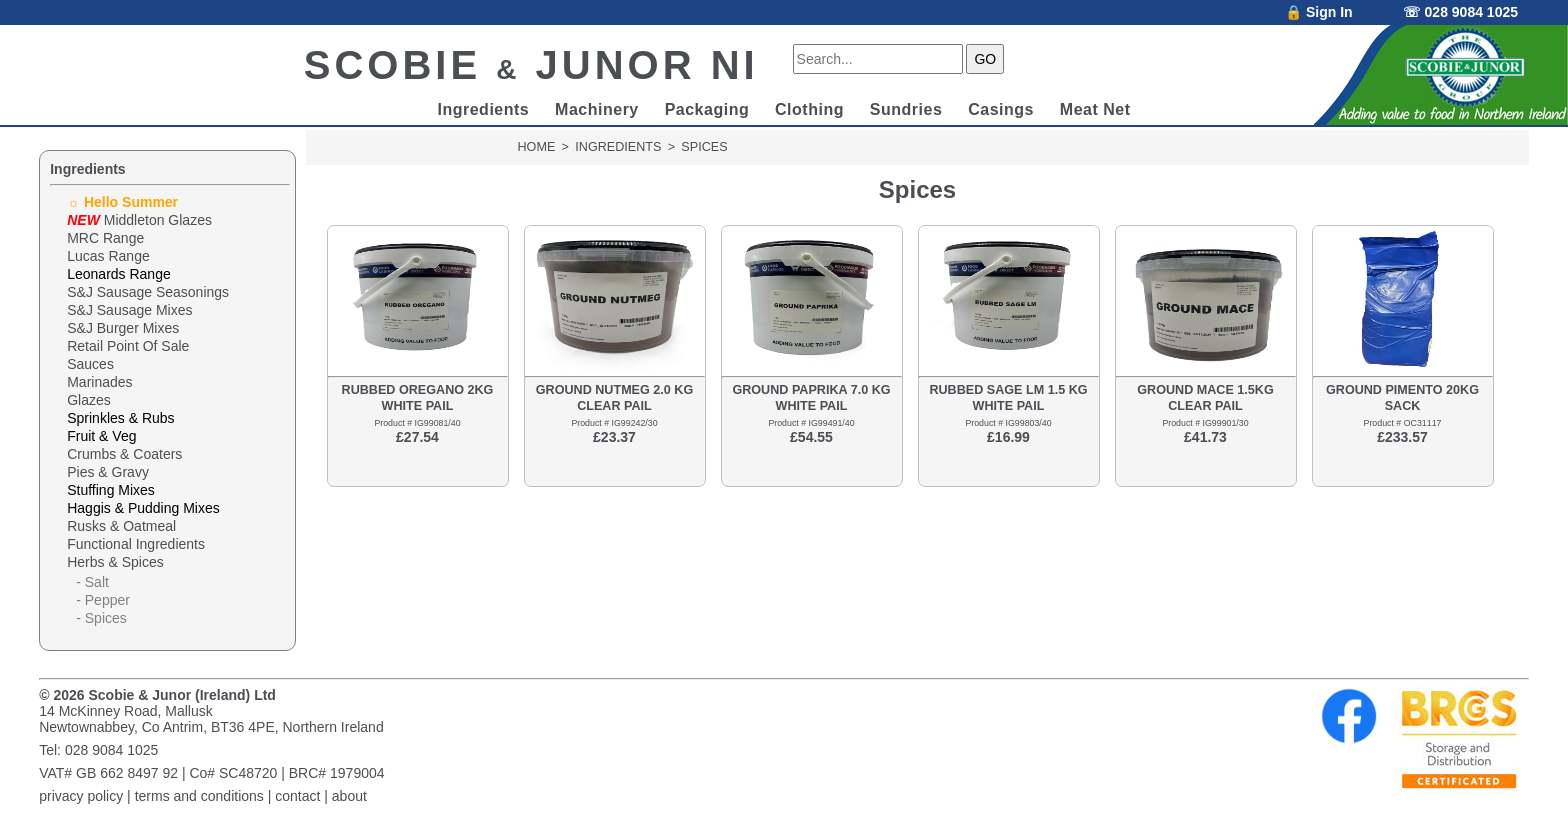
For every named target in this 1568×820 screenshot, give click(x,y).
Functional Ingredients (136, 544)
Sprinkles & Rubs (120, 418)
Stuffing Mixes (111, 490)
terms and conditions (199, 796)
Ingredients (483, 109)
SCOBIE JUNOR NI (531, 65)
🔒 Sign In (1319, 12)
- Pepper (103, 600)
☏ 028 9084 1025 (1460, 12)
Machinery (597, 109)
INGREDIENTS (618, 147)
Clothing (809, 109)
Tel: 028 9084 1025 (98, 750)
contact (297, 796)
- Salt (92, 582)
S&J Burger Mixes (123, 328)
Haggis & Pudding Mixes (143, 508)
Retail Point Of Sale (128, 346)
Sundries (906, 109)
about (349, 796)
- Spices (101, 618)
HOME (537, 147)
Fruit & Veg (101, 436)
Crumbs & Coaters (124, 454)
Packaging (707, 109)
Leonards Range (119, 274)
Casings (1001, 109)
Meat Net (1095, 109)
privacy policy (81, 796)
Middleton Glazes (139, 220)
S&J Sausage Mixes (129, 310)
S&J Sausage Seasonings (148, 292)
